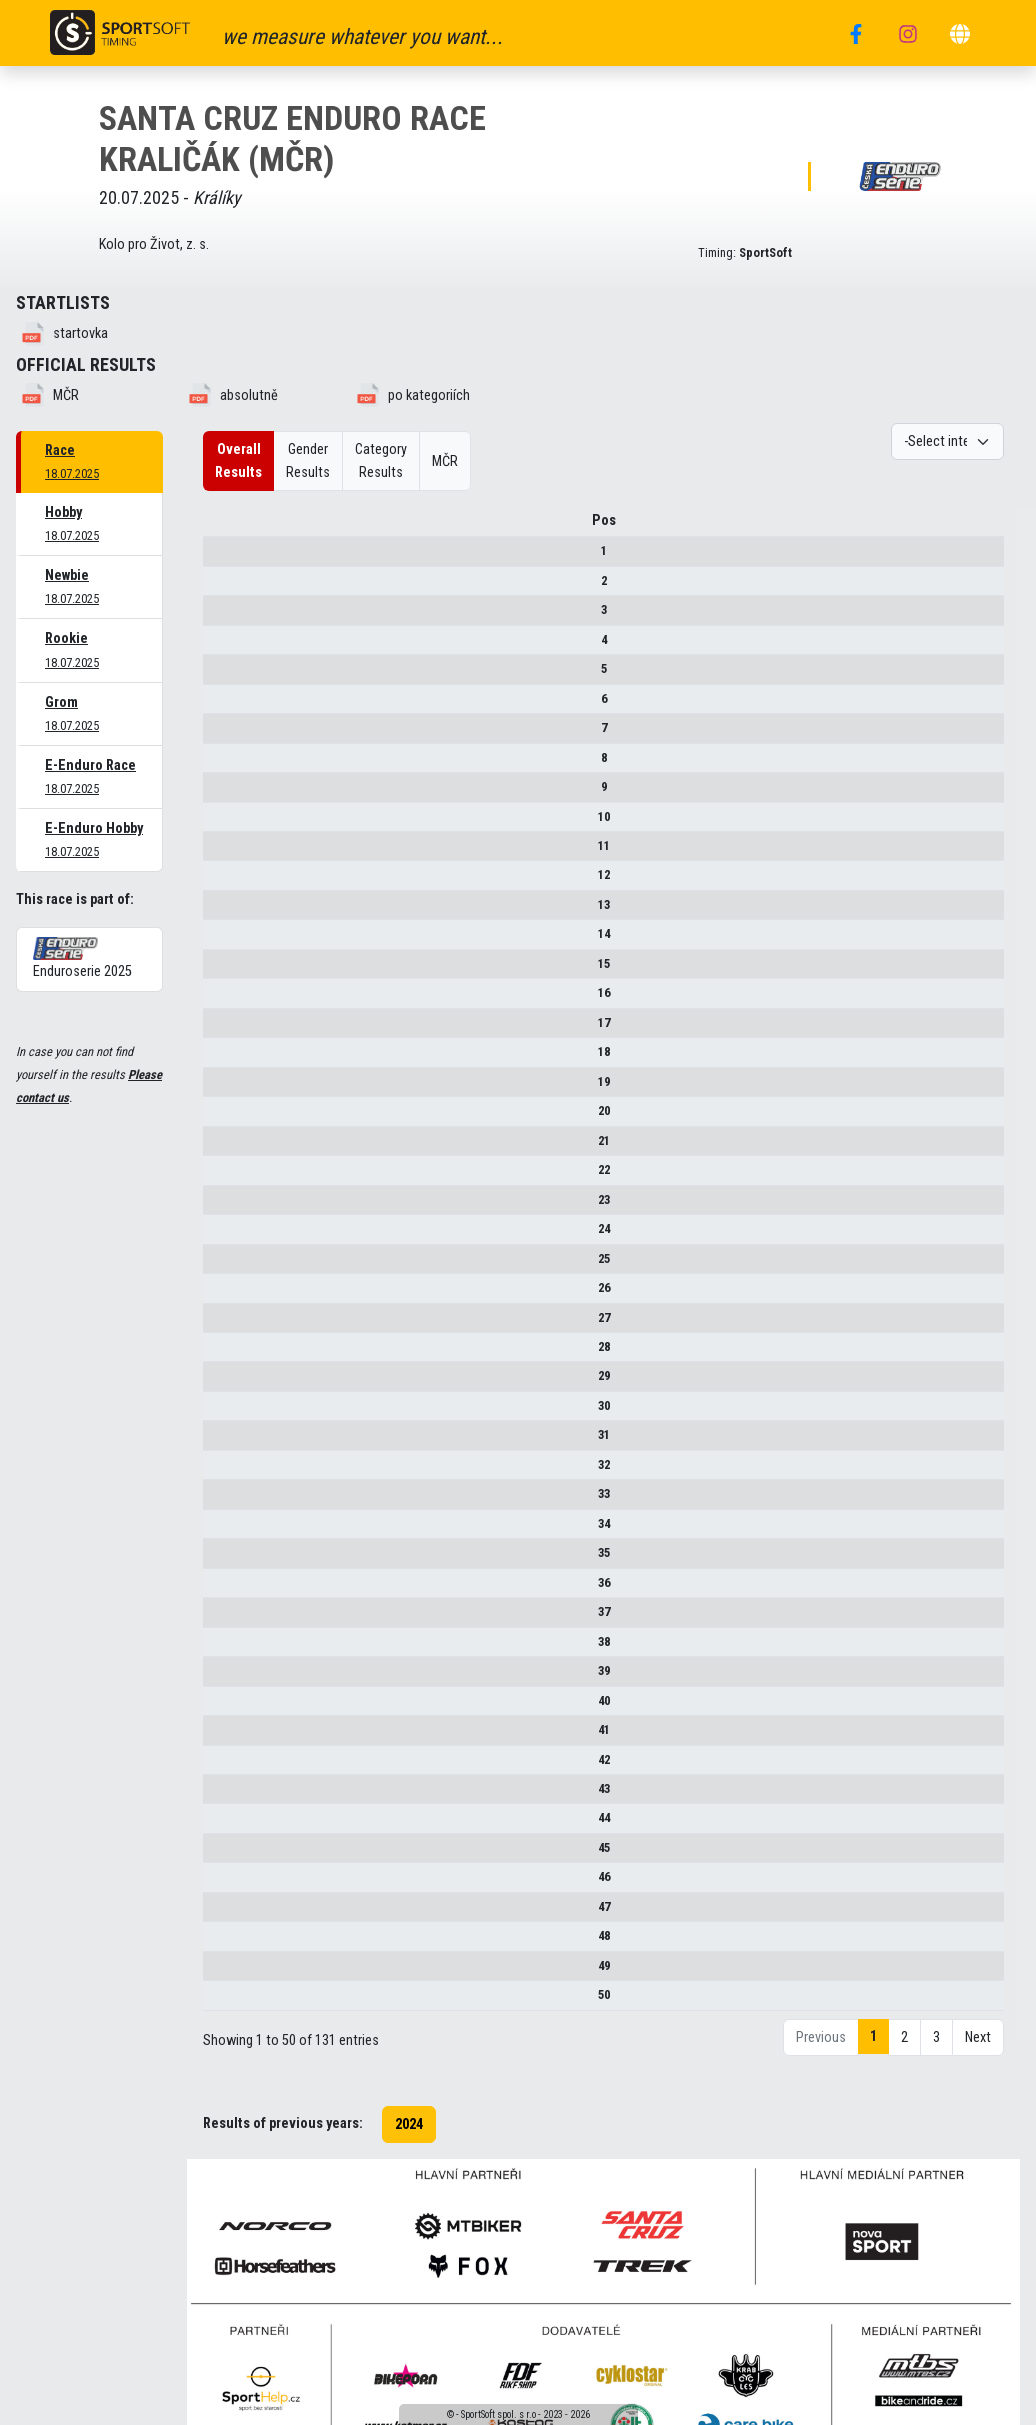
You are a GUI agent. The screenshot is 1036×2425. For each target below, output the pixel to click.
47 (219, 1913)
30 (219, 1412)
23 (219, 1206)
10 (219, 823)
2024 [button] (409, 2131)
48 (219, 1942)
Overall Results (238, 461)
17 (219, 1029)
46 (219, 1884)
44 (219, 1825)
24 (219, 1235)
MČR (445, 461)
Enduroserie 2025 (82, 958)
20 (219, 1117)
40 (219, 1707)
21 (219, 1147)
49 (219, 1972)
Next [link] (978, 2044)
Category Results (381, 461)
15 (219, 970)
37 (219, 1618)
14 (219, 941)
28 (219, 1353)
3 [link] (936, 2044)
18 (219, 1058)
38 (219, 1648)
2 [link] (904, 2044)
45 (219, 1854)
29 (219, 1383)
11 (219, 852)
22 (219, 1176)
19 (219, 1088)
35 (219, 1559)
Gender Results (308, 461)
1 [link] (873, 2043)
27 (219, 1324)
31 (219, 1441)
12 (219, 882)
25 (219, 1265)
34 (219, 1530)
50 (219, 2001)
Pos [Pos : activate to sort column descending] (219, 527)
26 (219, 1294)
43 (219, 1795)
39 (219, 1677)
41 (219, 1736)
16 (219, 999)
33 (219, 1500)
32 (219, 1471)
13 (219, 911)
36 (219, 1589)
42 (219, 1766)
